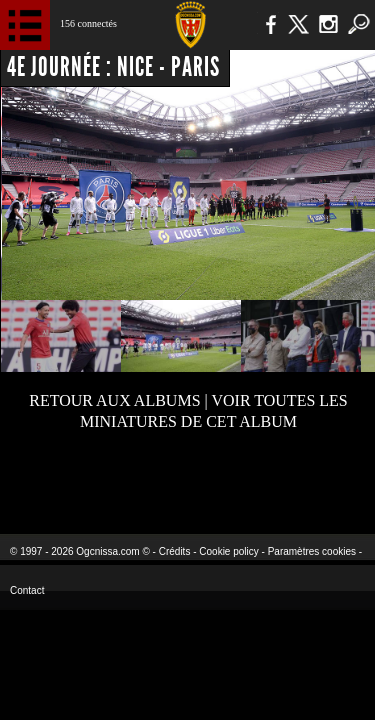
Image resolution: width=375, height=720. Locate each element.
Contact (27, 590)
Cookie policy (228, 551)
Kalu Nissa (313, 480)
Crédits (175, 551)
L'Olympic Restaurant (187, 480)
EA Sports (81, 480)
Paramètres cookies (312, 551)
